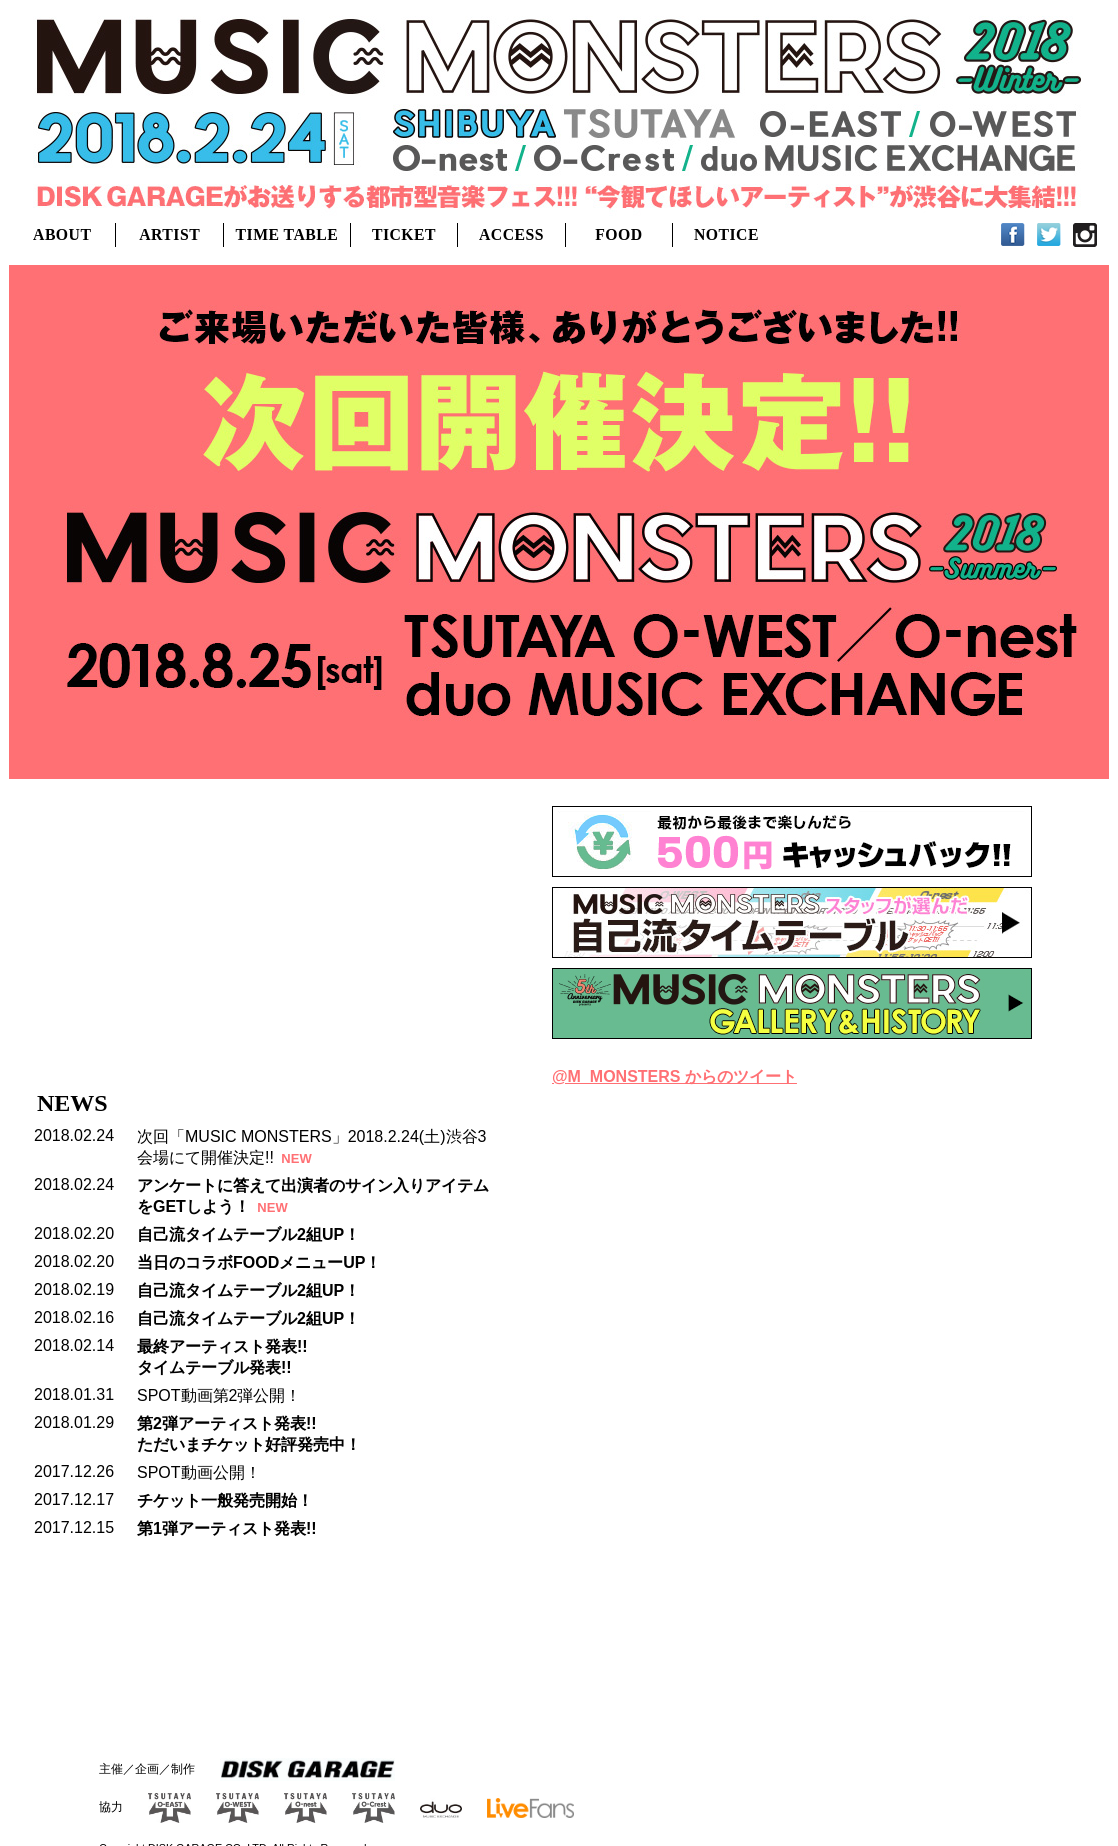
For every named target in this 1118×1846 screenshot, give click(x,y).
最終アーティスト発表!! (222, 1346)
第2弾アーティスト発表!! (227, 1423)
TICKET (404, 234)
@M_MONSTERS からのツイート (674, 1076)
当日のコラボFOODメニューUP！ (259, 1262)
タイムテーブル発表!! (214, 1367)
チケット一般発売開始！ (225, 1500)
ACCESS (511, 234)
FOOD (618, 234)
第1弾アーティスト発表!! (227, 1528)
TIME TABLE (287, 234)
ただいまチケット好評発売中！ (249, 1444)
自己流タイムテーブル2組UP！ (248, 1234)
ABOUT (62, 234)
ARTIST (169, 234)
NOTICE (726, 234)
